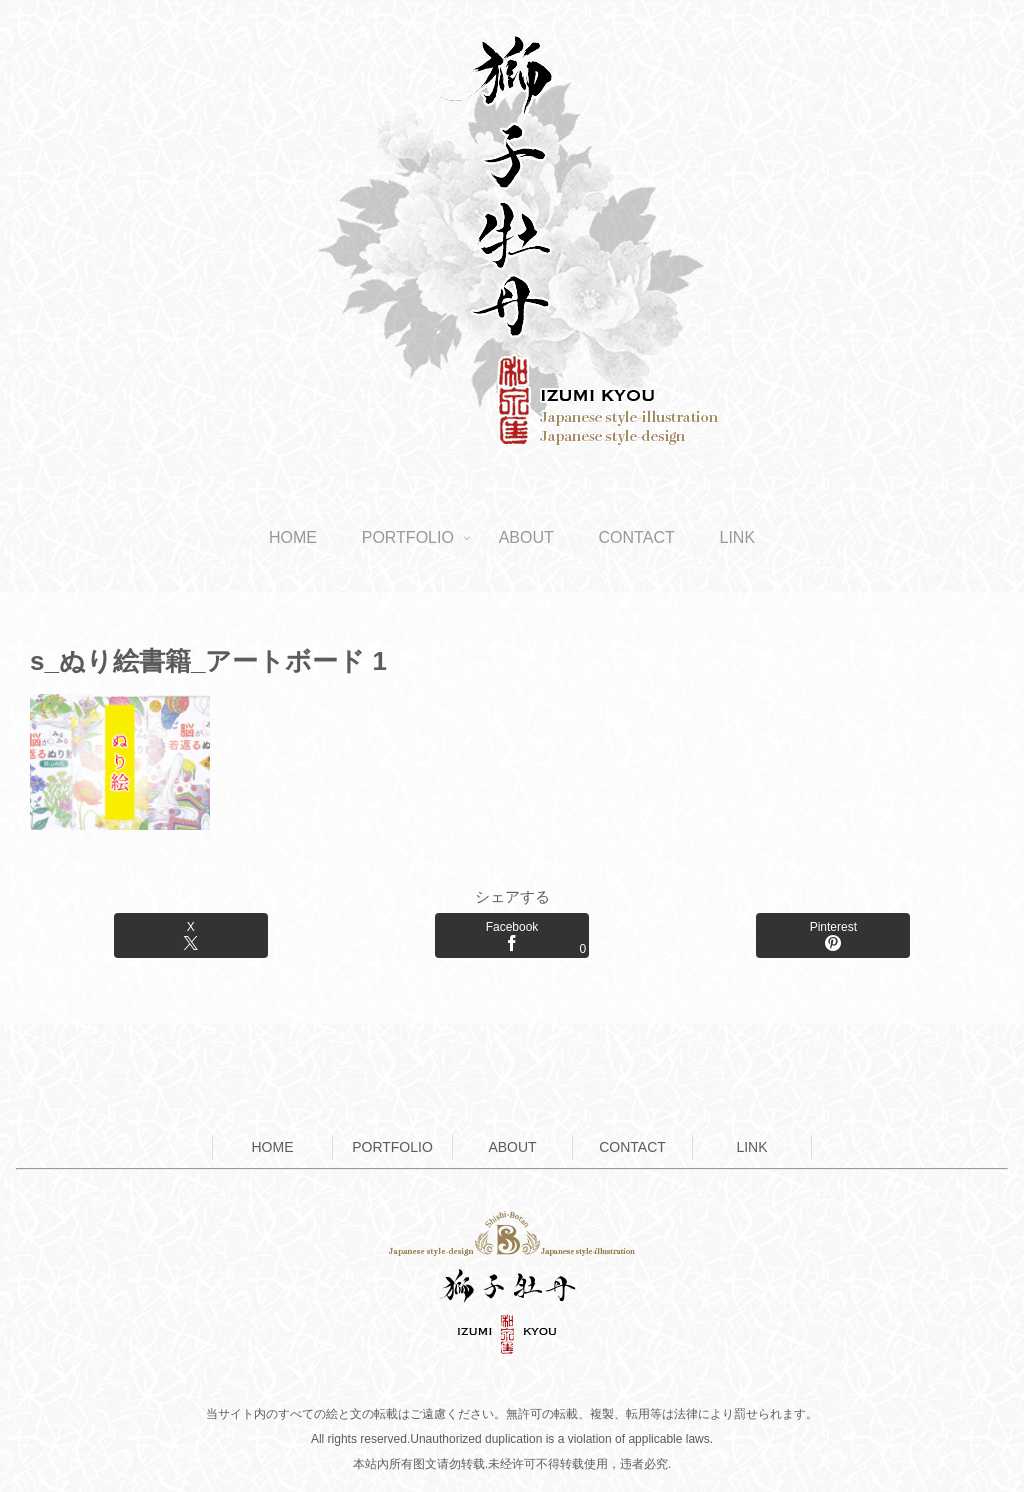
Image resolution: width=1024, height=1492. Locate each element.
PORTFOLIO (392, 1147)
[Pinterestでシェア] (833, 935)
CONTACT (632, 1147)
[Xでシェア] (191, 935)
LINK (751, 1147)
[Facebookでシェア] (512, 935)
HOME (273, 1147)
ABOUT (512, 1147)
